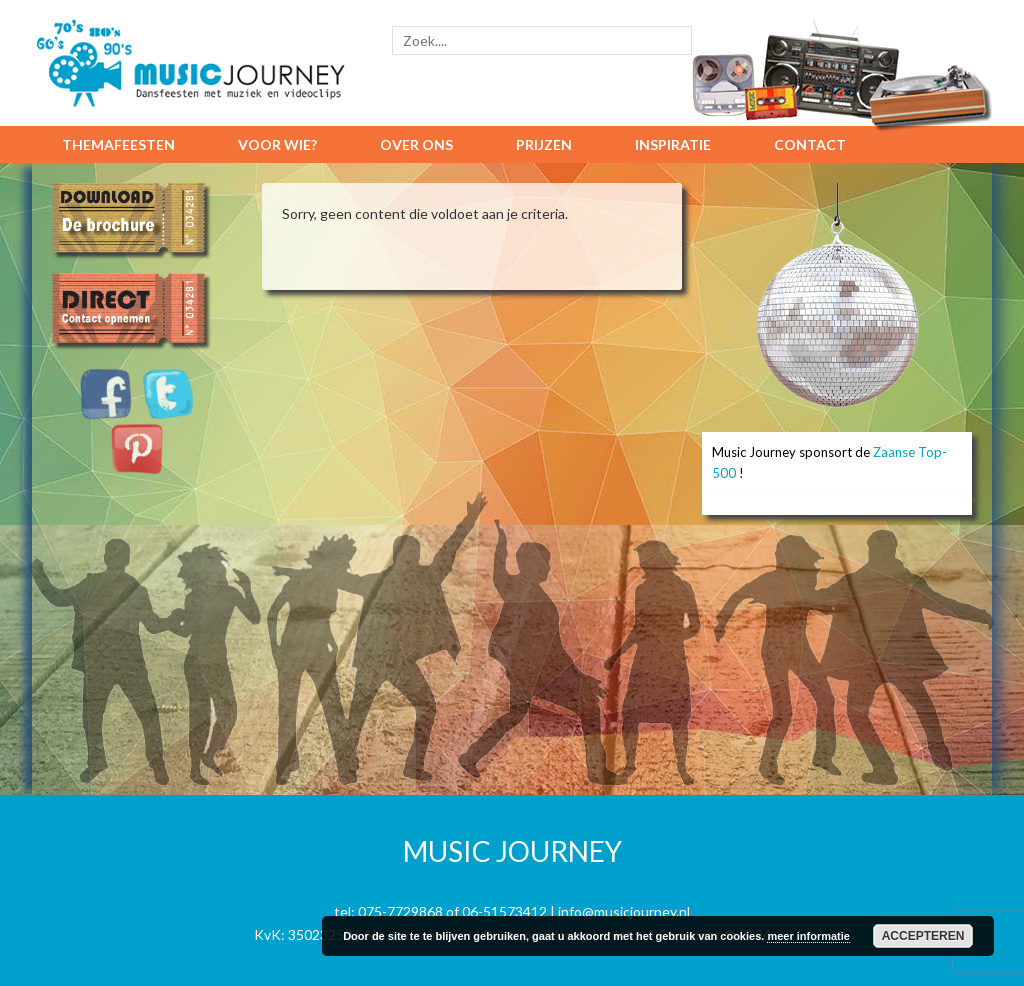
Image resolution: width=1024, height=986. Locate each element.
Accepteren (923, 936)
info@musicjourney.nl (624, 911)
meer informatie (808, 936)
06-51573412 (504, 911)
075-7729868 (400, 911)
